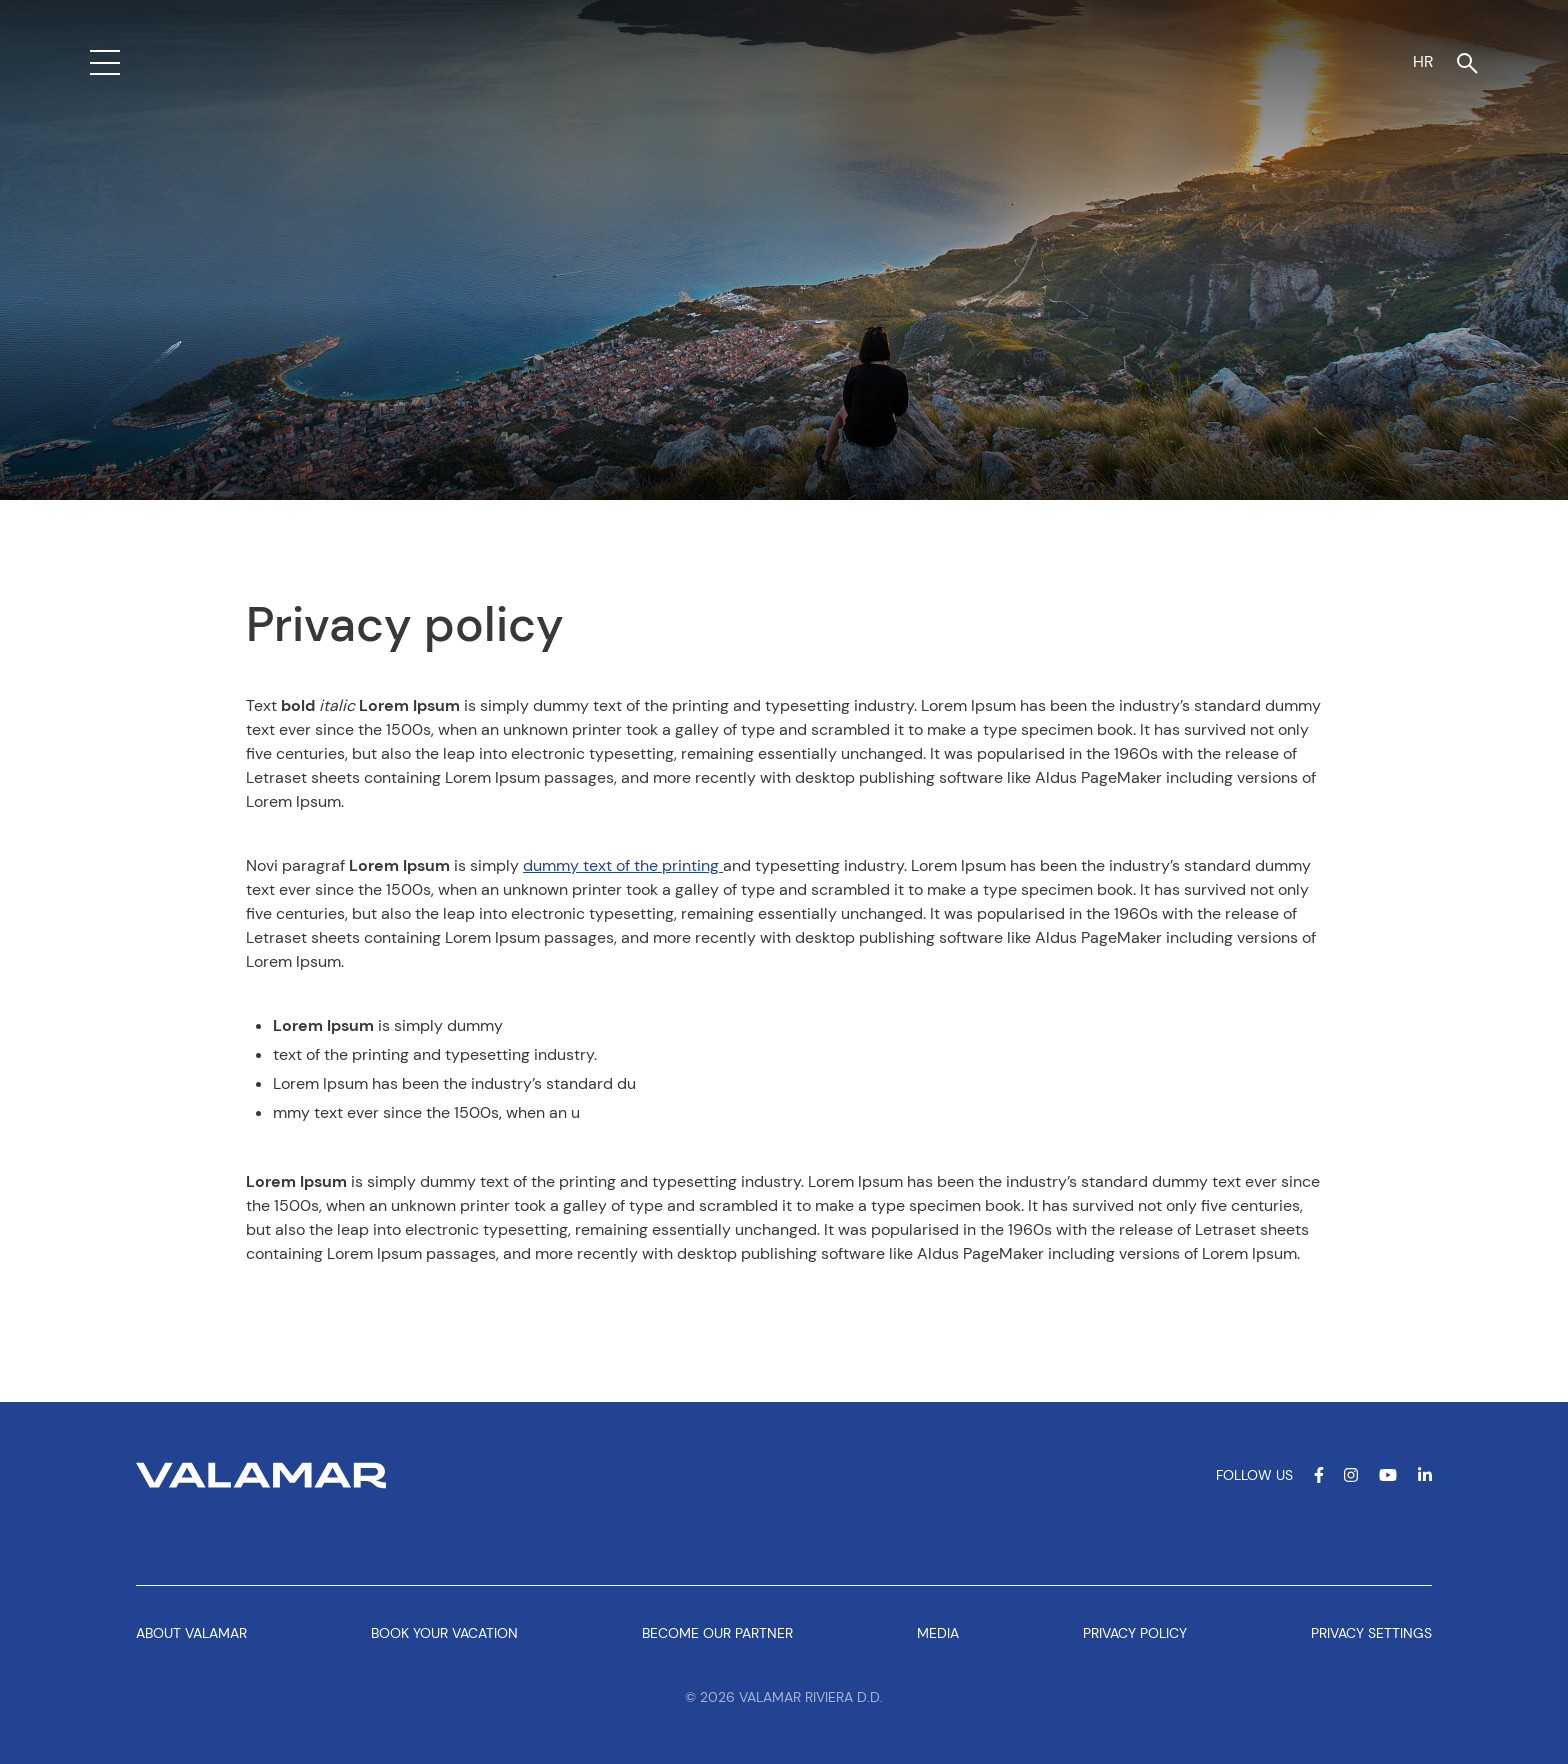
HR (1423, 61)
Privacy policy (1135, 1633)
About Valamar (191, 1633)
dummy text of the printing (623, 865)
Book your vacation (444, 1633)
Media (938, 1633)
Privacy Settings (1371, 1633)
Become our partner (717, 1633)
